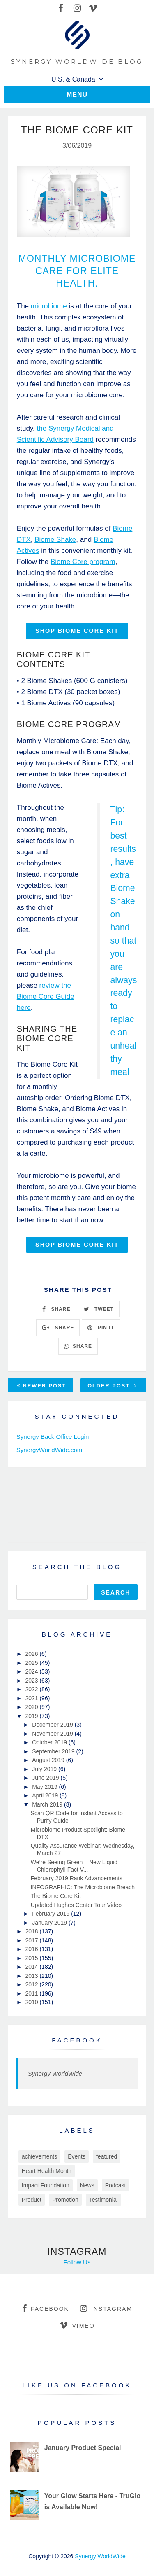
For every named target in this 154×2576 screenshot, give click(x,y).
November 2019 (53, 1733)
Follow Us (77, 2262)
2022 (32, 1689)
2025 (32, 1663)
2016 (32, 1949)
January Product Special (82, 2447)
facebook (45, 2308)
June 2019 (46, 1777)
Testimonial (103, 2199)
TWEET (99, 1309)
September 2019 (54, 1751)
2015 (32, 1958)
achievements (39, 2156)
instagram (106, 2308)
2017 (32, 1940)
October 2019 (50, 1742)
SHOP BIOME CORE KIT (77, 630)
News (87, 2185)
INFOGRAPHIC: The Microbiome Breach (83, 1887)
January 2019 (50, 1922)
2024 (32, 1671)
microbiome (49, 306)
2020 (32, 1707)
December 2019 (53, 1724)
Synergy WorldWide (55, 2073)
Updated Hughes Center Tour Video (76, 1905)
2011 (32, 1993)
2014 (32, 1966)
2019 (32, 1716)
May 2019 (45, 1786)
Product (31, 2199)
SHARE (56, 1309)
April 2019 (46, 1795)
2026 (32, 1654)
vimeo (77, 2325)
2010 (32, 2002)
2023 (32, 1680)
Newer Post (41, 1385)
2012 (32, 1984)
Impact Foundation (45, 2185)
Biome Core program (83, 562)
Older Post (112, 1385)
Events (76, 2156)
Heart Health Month (46, 2171)
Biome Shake (55, 539)
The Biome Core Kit (56, 1896)
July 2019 (45, 1769)
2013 (32, 1975)
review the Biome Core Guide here (45, 996)
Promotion (65, 2199)
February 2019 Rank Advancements (76, 1878)
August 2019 (49, 1760)
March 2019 (48, 1804)
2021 (32, 1698)
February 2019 (51, 1913)
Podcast (115, 2185)
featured (106, 2156)
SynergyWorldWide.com (49, 1449)
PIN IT (100, 1328)
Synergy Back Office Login (52, 1436)
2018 (32, 1931)
